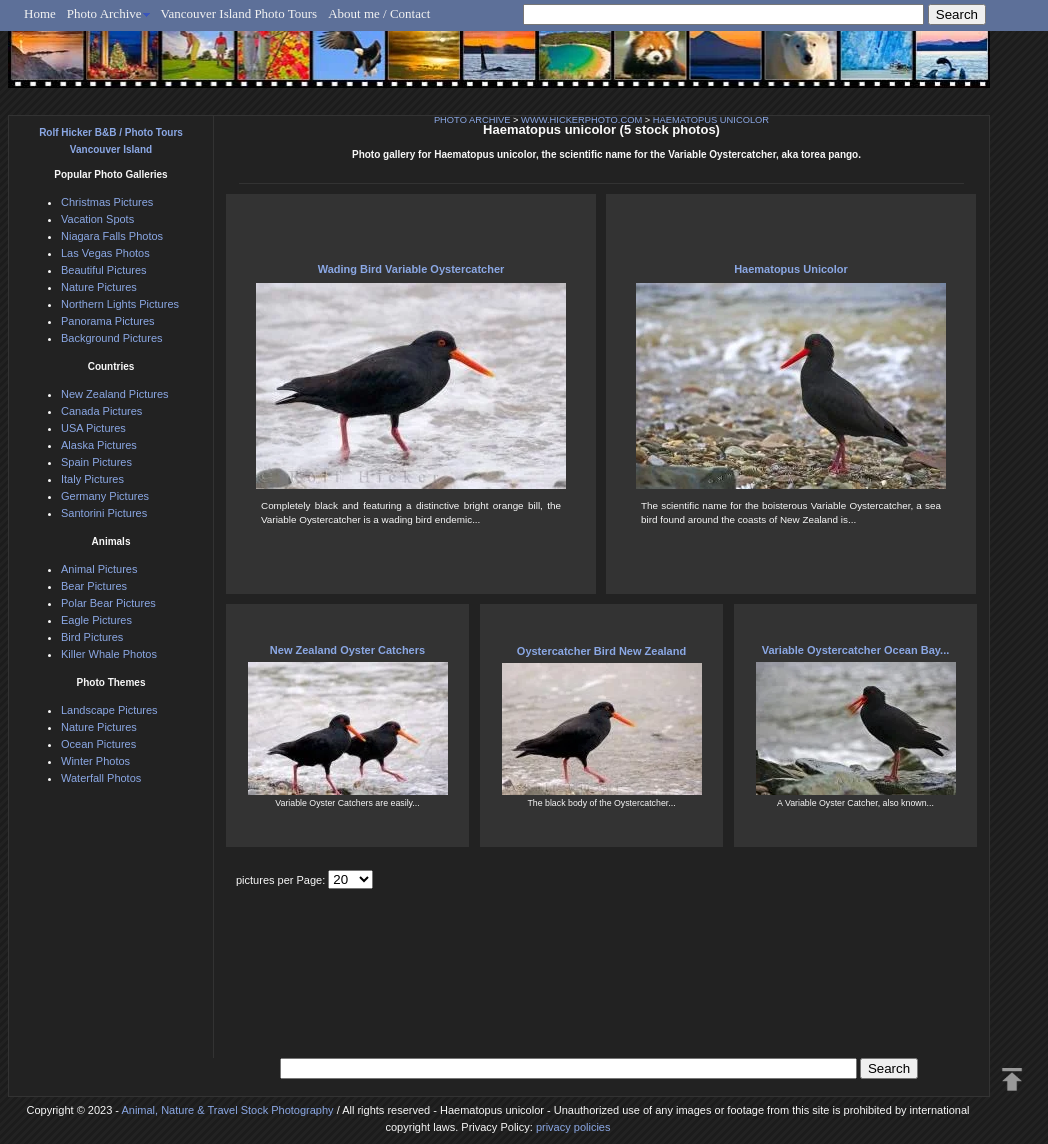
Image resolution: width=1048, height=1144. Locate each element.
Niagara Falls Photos (112, 236)
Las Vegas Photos (105, 253)
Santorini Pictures (104, 513)
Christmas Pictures (107, 202)
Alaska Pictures (99, 445)
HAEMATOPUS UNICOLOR (711, 120)
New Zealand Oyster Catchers (347, 650)
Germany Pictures (105, 496)
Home (40, 13)
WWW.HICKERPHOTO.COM (581, 120)
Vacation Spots (97, 219)
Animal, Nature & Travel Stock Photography (227, 1110)
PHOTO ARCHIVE (472, 120)
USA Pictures (93, 428)
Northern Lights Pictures (120, 304)
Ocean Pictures (98, 744)
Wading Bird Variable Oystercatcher (411, 269)
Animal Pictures (99, 569)
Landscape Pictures (109, 710)
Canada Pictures (101, 411)
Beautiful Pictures (104, 270)
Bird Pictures (92, 637)
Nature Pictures (99, 287)
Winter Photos (95, 761)
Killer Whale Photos (109, 654)
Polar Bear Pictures (108, 603)
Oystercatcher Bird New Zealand (601, 651)
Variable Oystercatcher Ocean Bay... (856, 650)
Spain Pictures (96, 462)
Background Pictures (112, 338)
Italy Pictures (92, 479)
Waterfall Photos (101, 778)
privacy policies (573, 1127)
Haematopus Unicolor (791, 269)
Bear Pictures (94, 586)
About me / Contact (379, 13)
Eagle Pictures (96, 620)
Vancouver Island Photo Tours (239, 13)
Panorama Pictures (108, 321)
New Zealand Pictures (115, 394)
